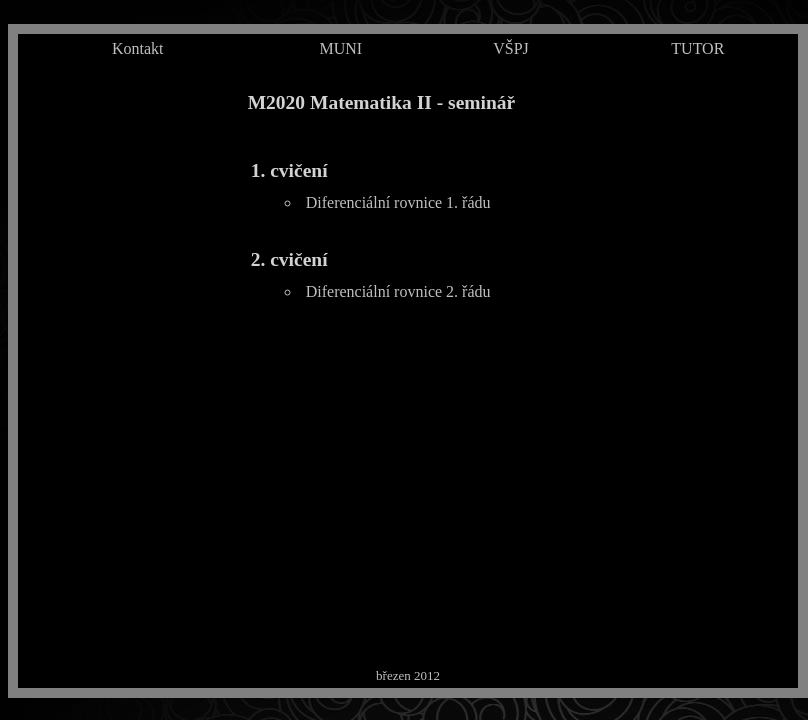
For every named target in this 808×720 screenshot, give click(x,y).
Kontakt (138, 48)
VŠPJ (511, 48)
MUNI (340, 48)
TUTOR (697, 48)
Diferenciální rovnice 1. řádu (398, 202)
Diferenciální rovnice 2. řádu (398, 291)
